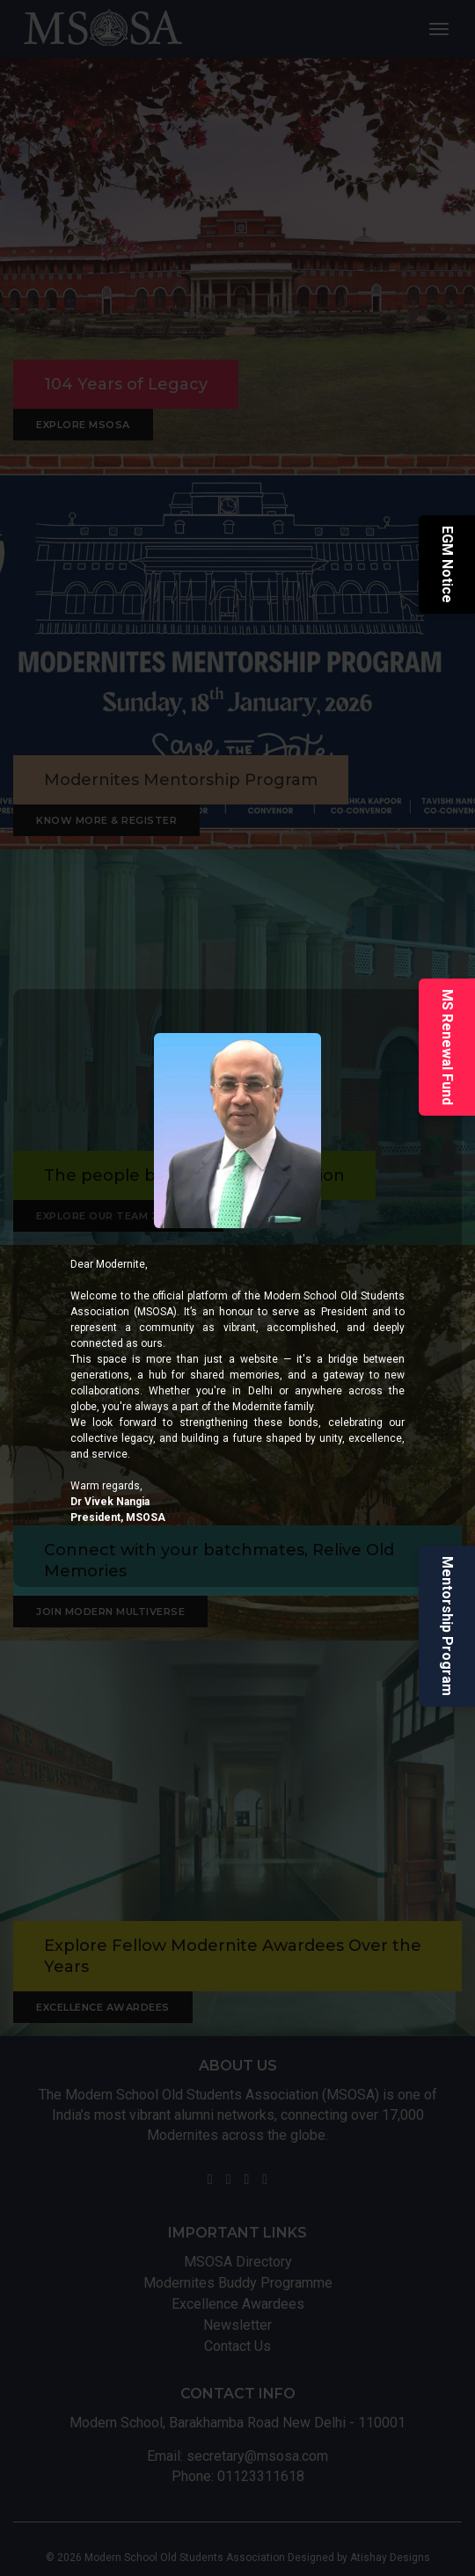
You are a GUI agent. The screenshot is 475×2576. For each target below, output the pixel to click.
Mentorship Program (447, 1626)
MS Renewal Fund (447, 1047)
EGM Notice (447, 564)
